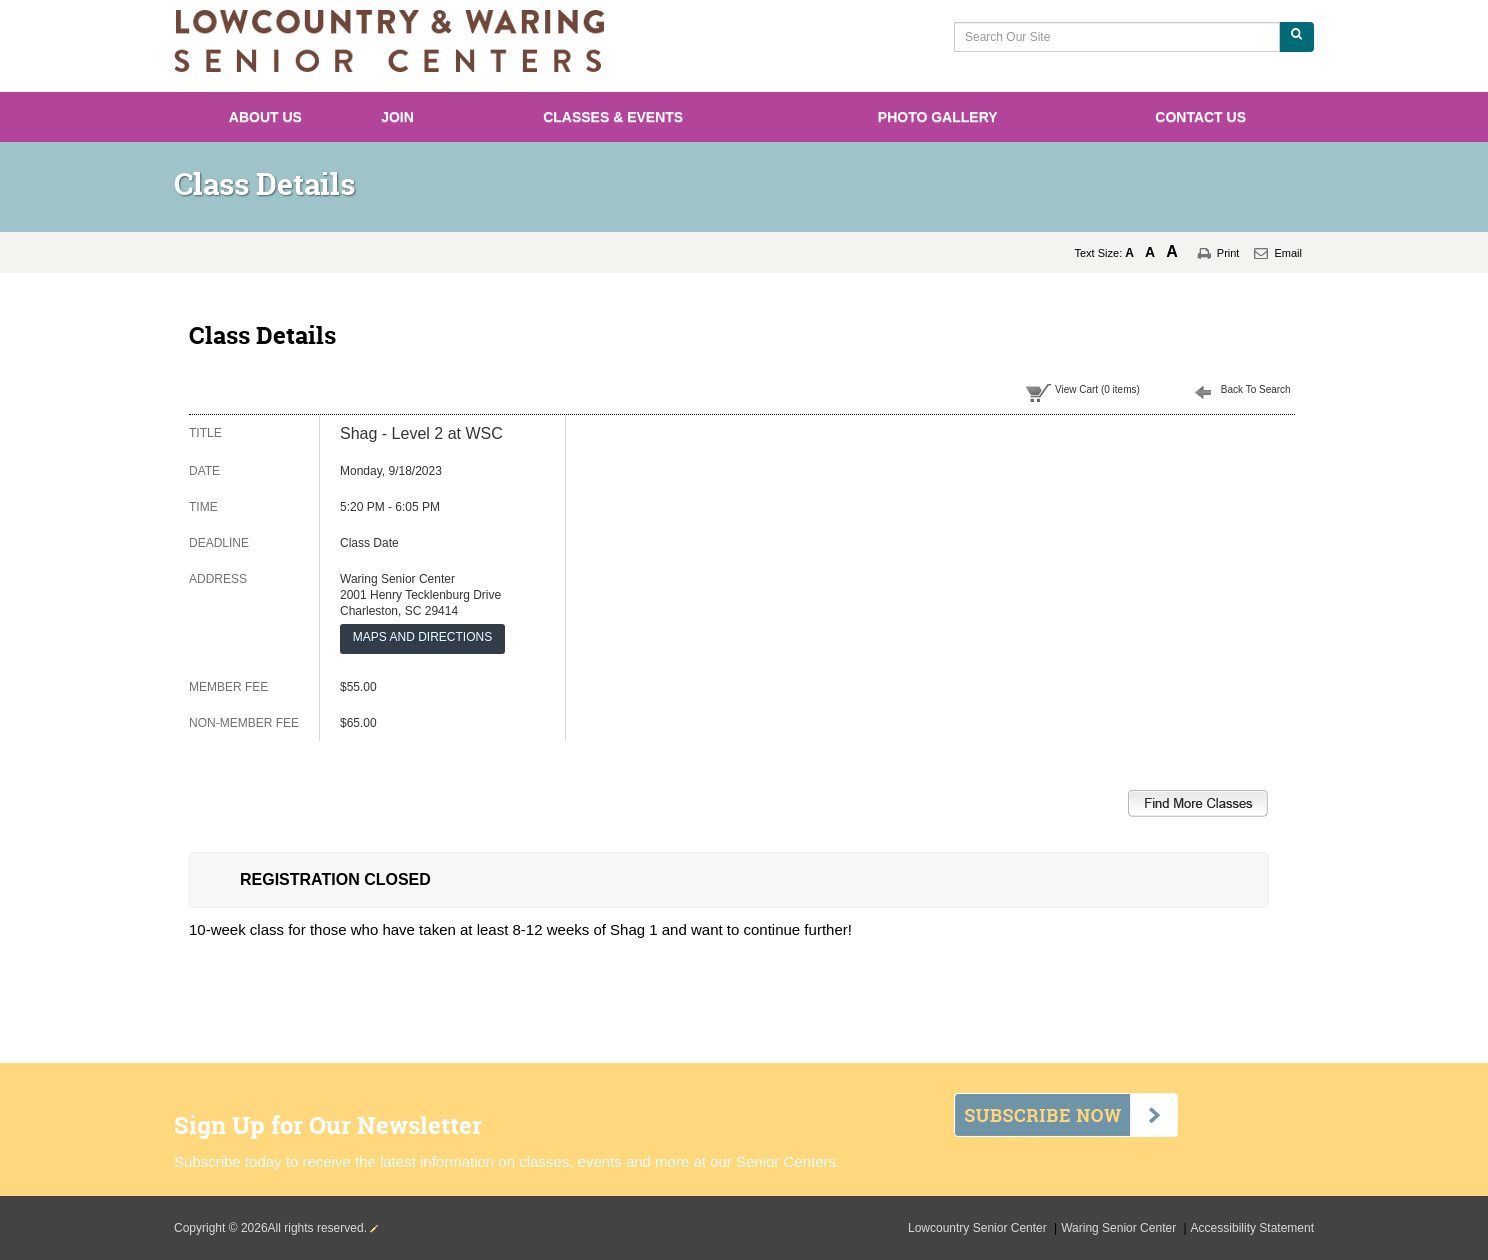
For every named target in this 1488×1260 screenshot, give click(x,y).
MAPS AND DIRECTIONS (422, 637)
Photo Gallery (938, 117)
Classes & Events (613, 117)
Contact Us (1200, 117)
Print (1228, 253)
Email (1288, 253)
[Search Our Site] (1117, 37)
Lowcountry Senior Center (979, 1228)
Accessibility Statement (1252, 1228)
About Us (265, 117)
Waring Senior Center (1120, 1228)
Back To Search (1256, 389)
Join (397, 117)
